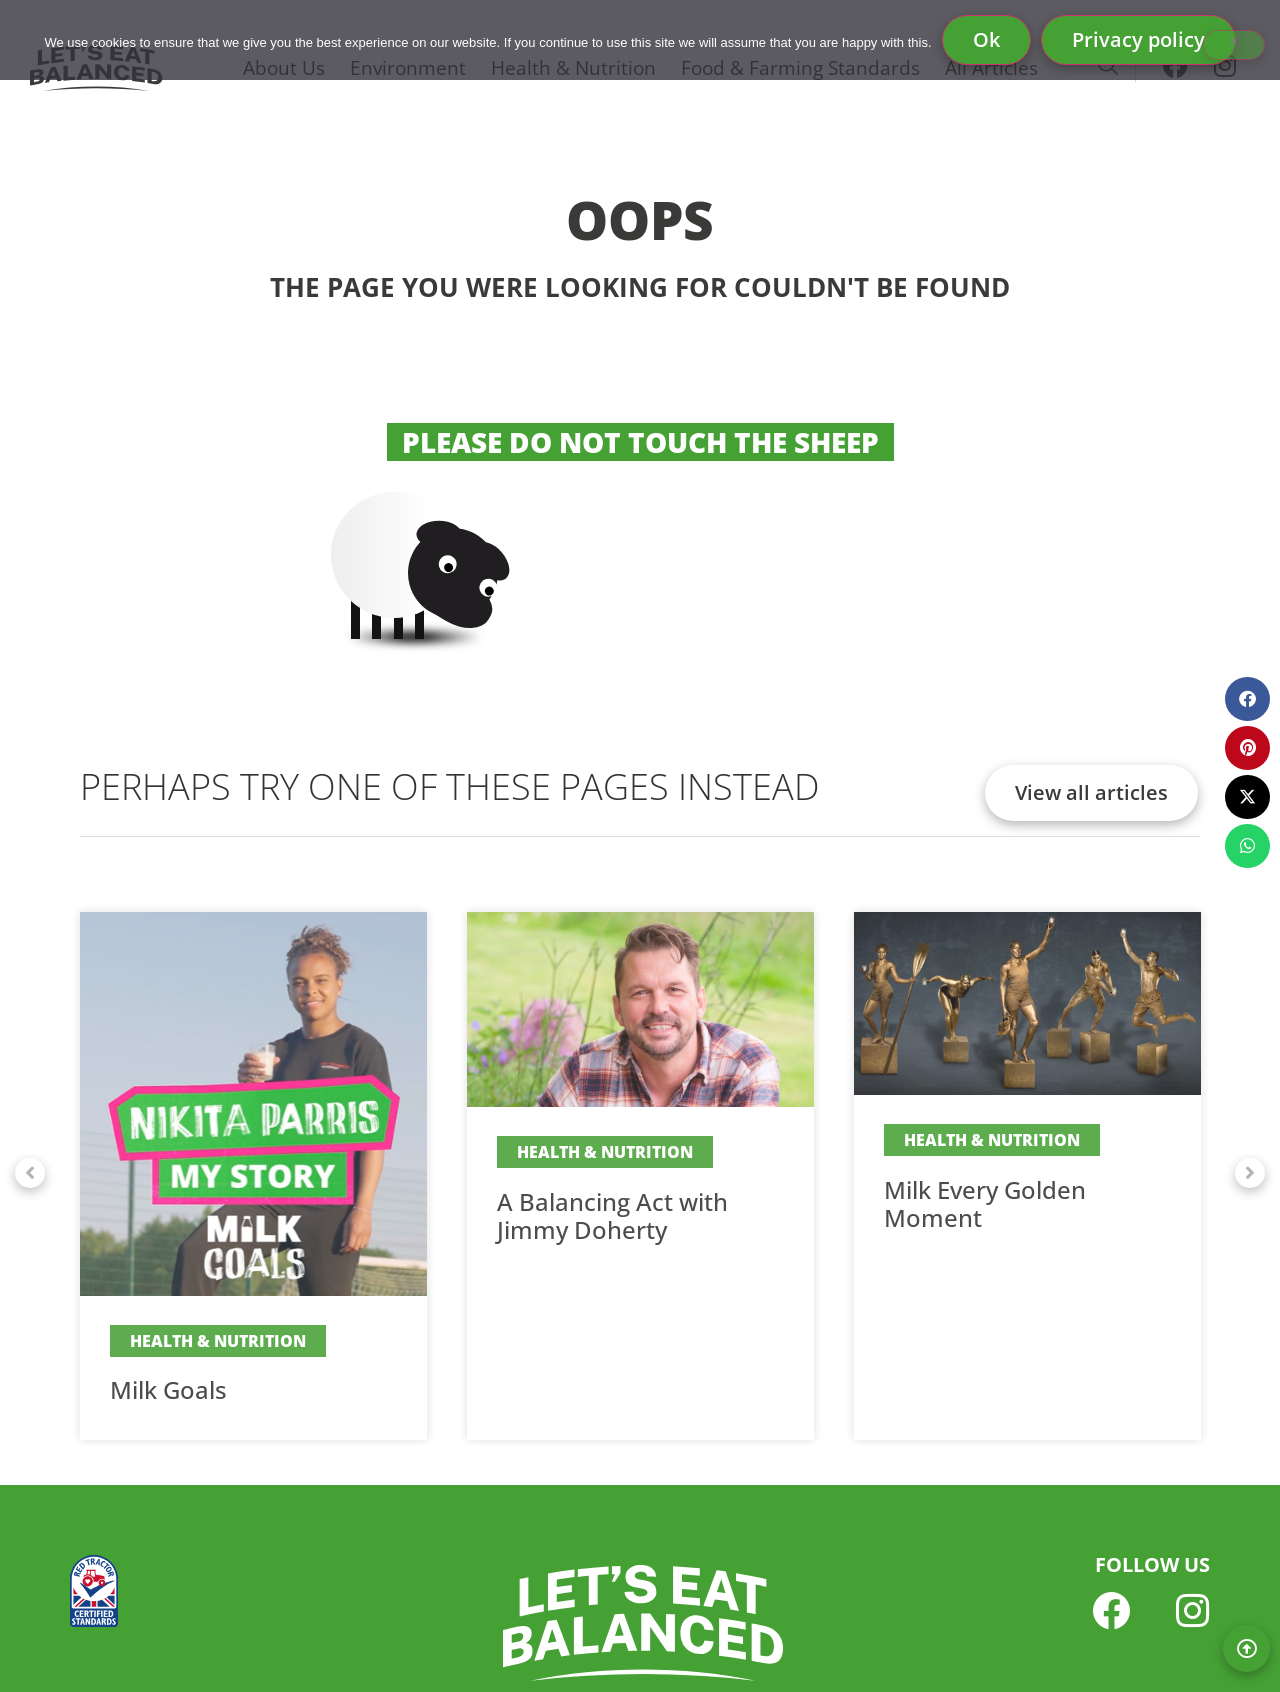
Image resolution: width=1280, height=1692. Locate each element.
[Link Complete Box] (253, 1176)
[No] (1234, 45)
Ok (986, 39)
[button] (30, 1173)
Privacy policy (1138, 39)
